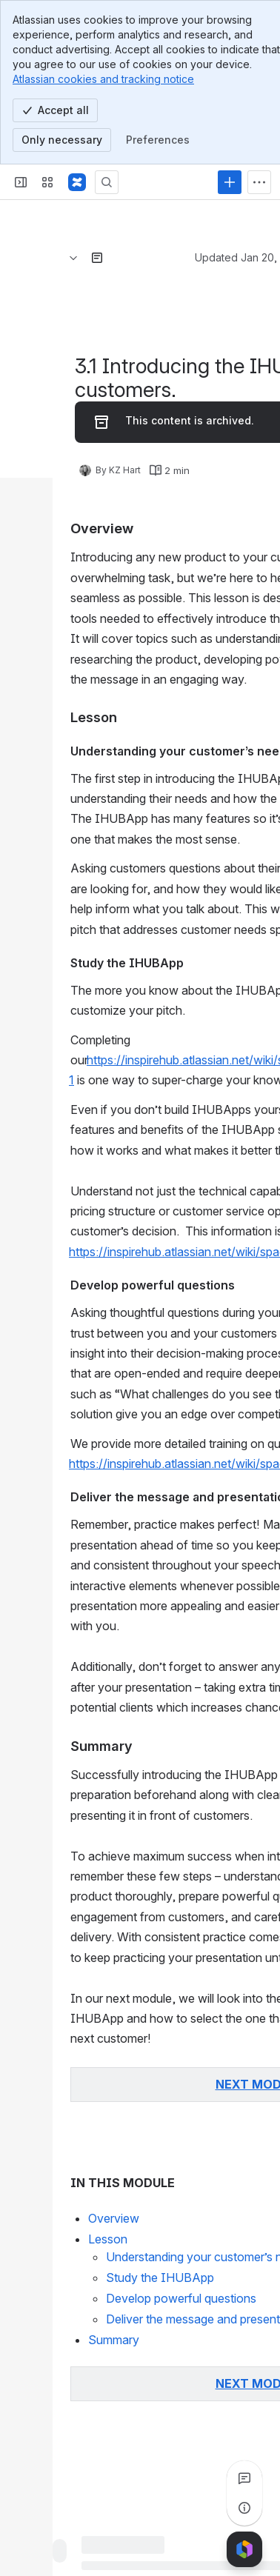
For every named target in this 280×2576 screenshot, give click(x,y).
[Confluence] (77, 182)
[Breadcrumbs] (73, 258)
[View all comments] (244, 2478)
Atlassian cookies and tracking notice (103, 79)
